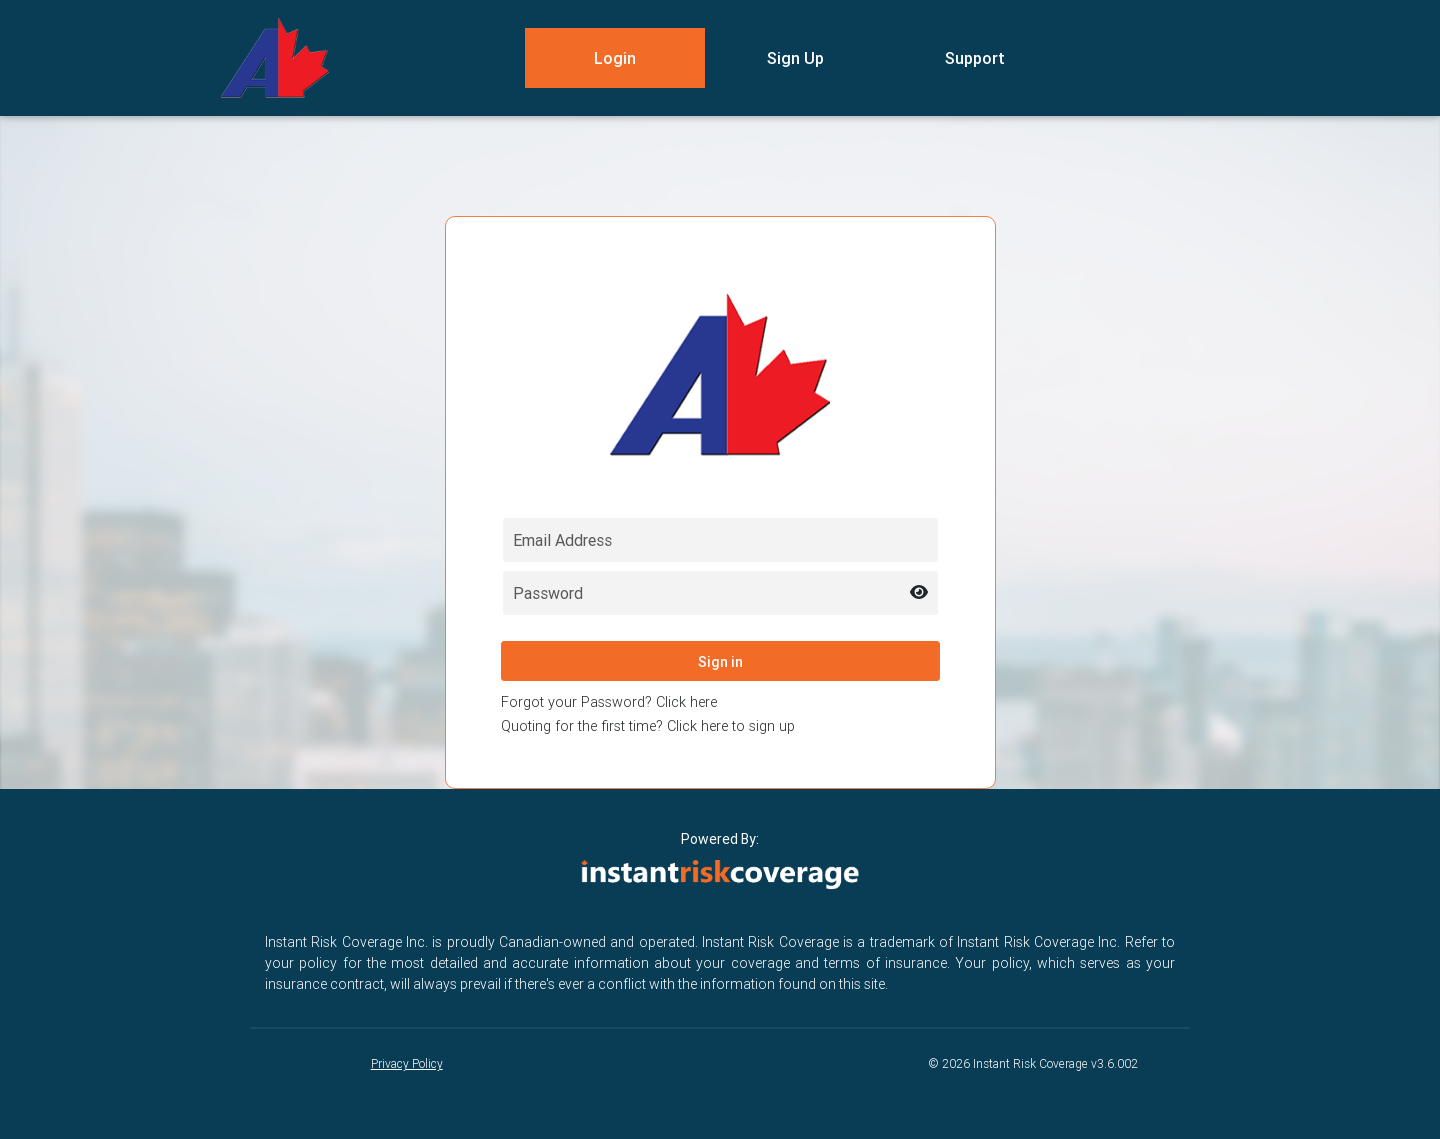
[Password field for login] (720, 593)
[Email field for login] (720, 540)
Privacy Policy (407, 1063)
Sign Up (795, 58)
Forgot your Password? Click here (609, 702)
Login (615, 58)
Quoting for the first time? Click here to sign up (648, 726)
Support (975, 58)
